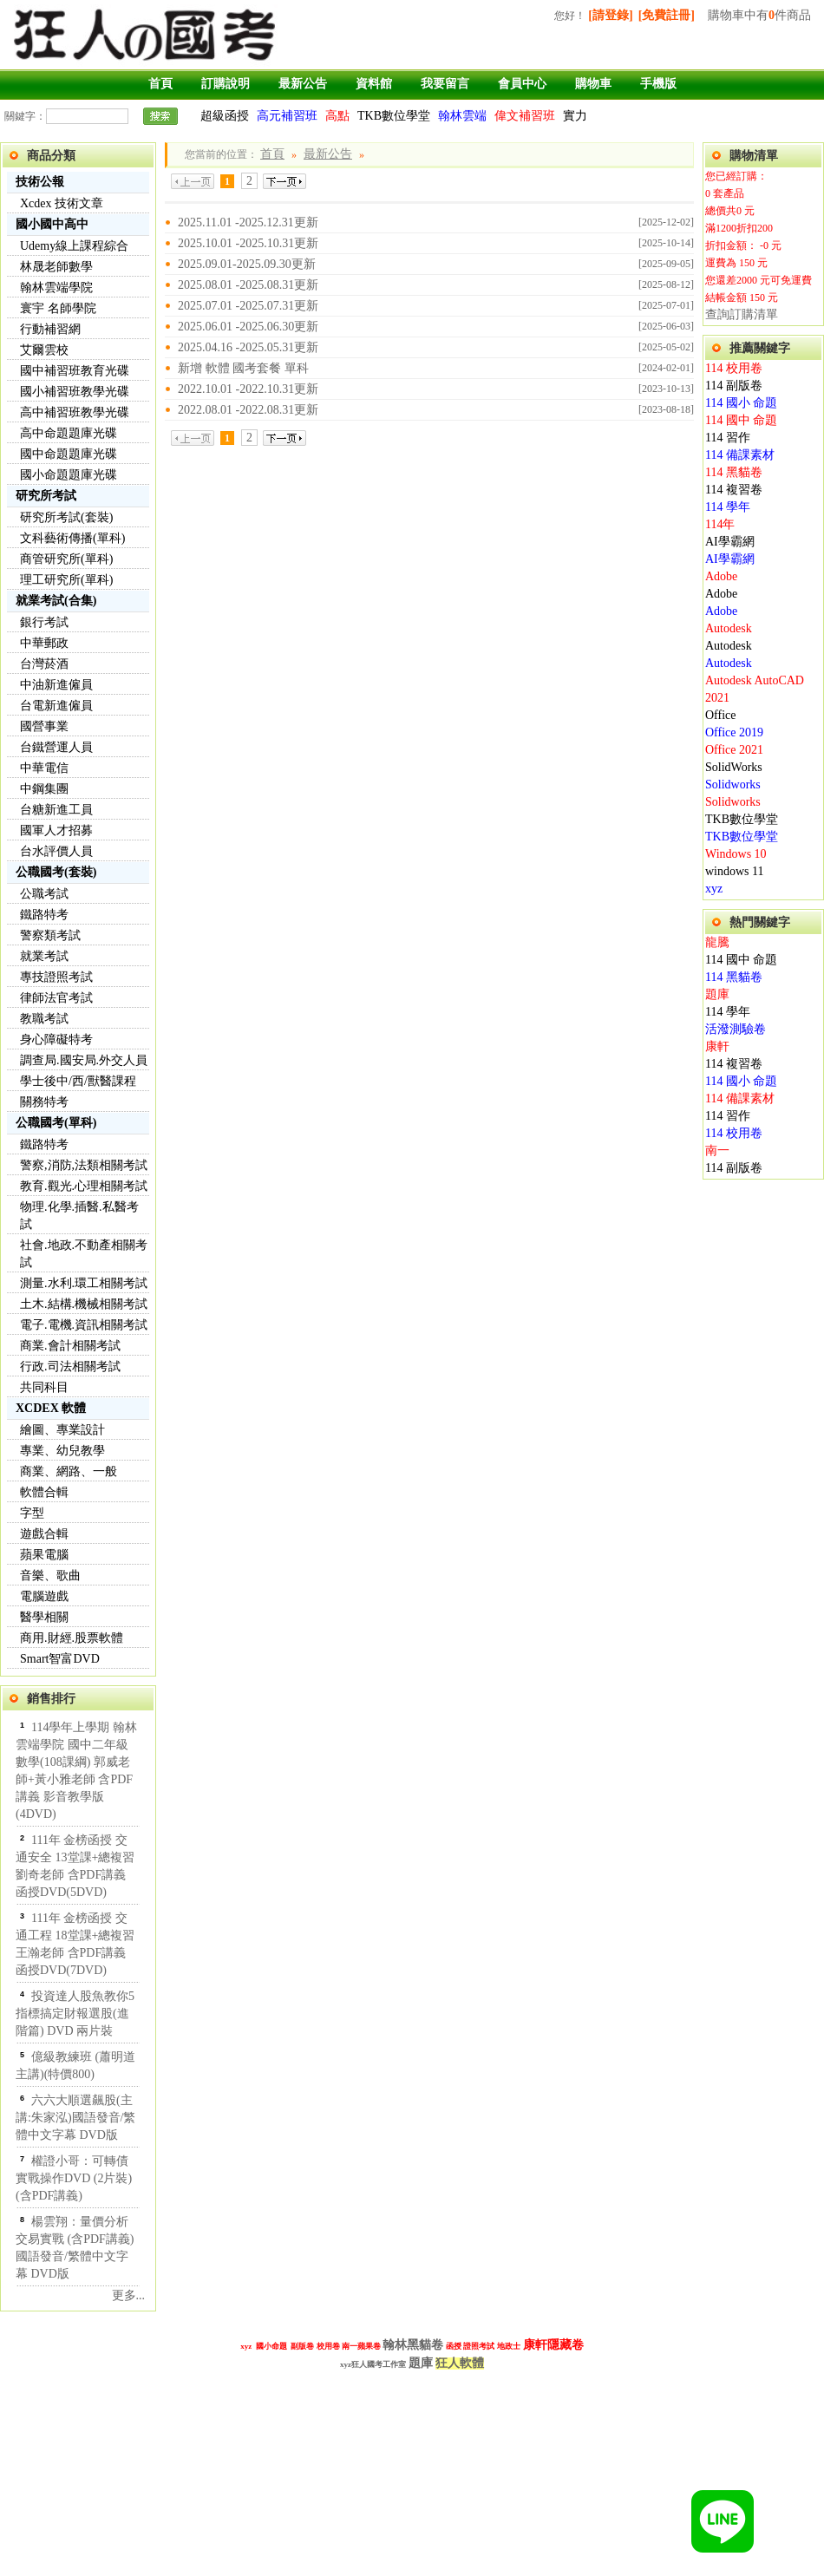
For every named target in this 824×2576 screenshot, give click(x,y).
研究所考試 (46, 495)
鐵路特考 (44, 914)
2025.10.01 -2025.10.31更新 (248, 243)
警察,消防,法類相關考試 (83, 1165)
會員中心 (522, 83)
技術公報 (40, 181)
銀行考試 (44, 622)
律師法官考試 (56, 997)
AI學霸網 (730, 541)
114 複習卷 (733, 489)
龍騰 (717, 942)
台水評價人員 (56, 851)
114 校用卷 (733, 368)
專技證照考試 (56, 977)
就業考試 (44, 956)
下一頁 (284, 181)
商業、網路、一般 (68, 1471)
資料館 (374, 83)
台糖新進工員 (56, 809)
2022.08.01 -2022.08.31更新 (248, 409)
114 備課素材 (740, 454)
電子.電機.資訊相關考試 (83, 1324)
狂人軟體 (459, 2363)
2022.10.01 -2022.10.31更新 (248, 389)
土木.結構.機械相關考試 (83, 1304)
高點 (337, 115)
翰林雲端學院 (56, 287)
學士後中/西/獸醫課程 (78, 1081)
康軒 (717, 1046)
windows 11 (734, 871)
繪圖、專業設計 (62, 1429)
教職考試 (44, 1018)
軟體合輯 (44, 1492)
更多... (129, 2295)
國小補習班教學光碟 (74, 391)
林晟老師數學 (56, 266)
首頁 (160, 83)
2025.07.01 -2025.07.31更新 (248, 305)
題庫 (717, 994)
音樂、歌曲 (50, 1575)
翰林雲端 (462, 115)
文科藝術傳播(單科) (72, 538)
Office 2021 (734, 749)
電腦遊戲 (44, 1596)
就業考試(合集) (56, 600)
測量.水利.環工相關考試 (83, 1283)
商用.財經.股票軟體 (71, 1637)
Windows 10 (736, 853)
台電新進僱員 (56, 705)
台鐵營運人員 (56, 747)
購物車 (593, 83)
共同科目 (44, 1387)
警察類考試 (50, 935)
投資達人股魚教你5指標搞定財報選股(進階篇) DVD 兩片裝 (75, 2013)
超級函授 (224, 115)
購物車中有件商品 (759, 15)
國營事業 (44, 726)
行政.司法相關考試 (70, 1366)
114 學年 (727, 506)
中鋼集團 (44, 788)
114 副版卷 (733, 385)
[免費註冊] (666, 15)
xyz (714, 888)
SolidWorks (733, 767)
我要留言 (445, 83)
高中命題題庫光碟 (68, 433)
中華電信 (44, 768)
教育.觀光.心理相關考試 (83, 1186)
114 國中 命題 (741, 420)
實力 (575, 115)
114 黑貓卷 (733, 472)
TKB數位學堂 (393, 115)
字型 (32, 1513)
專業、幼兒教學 (62, 1450)
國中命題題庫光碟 (68, 454)
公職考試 (44, 893)
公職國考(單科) (56, 1122)
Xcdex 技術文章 (61, 203)
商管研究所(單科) (66, 559)
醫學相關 (44, 1617)
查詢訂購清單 (741, 314)
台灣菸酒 (44, 663)
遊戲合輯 (44, 1533)
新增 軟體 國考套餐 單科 (243, 368)
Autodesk (728, 628)
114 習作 (727, 437)
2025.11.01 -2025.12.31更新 (248, 222)
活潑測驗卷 (735, 1029)
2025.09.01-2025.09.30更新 (247, 264)
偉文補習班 (524, 115)
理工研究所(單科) (66, 579)
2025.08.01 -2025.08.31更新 (248, 284)
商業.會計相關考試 (70, 1345)
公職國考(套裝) (56, 872)
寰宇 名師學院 (58, 308)
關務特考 (44, 1101)
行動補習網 (50, 329)
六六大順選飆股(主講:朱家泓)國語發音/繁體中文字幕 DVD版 (75, 2117)
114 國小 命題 (741, 402)
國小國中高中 (52, 224)
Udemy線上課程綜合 (74, 245)
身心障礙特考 (56, 1039)
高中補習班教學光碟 (74, 412)
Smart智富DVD (60, 1658)
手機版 (658, 83)
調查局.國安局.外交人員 (83, 1060)
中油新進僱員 (56, 684)
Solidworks (733, 784)
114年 (720, 524)
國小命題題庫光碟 (68, 474)
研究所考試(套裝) (66, 517)
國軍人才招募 (56, 830)
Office (720, 715)
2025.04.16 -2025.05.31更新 (248, 347)
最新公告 (302, 83)
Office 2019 (734, 732)
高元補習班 (287, 115)
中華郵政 (44, 643)
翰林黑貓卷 (413, 2344)
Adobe (721, 576)
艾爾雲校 (44, 349)
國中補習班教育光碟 (74, 370)
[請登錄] (610, 15)
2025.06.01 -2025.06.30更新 (248, 326)
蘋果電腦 (44, 1554)
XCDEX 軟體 (51, 1408)
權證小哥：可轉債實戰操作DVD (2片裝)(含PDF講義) (74, 2178)
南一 (717, 1150)
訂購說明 (225, 83)
